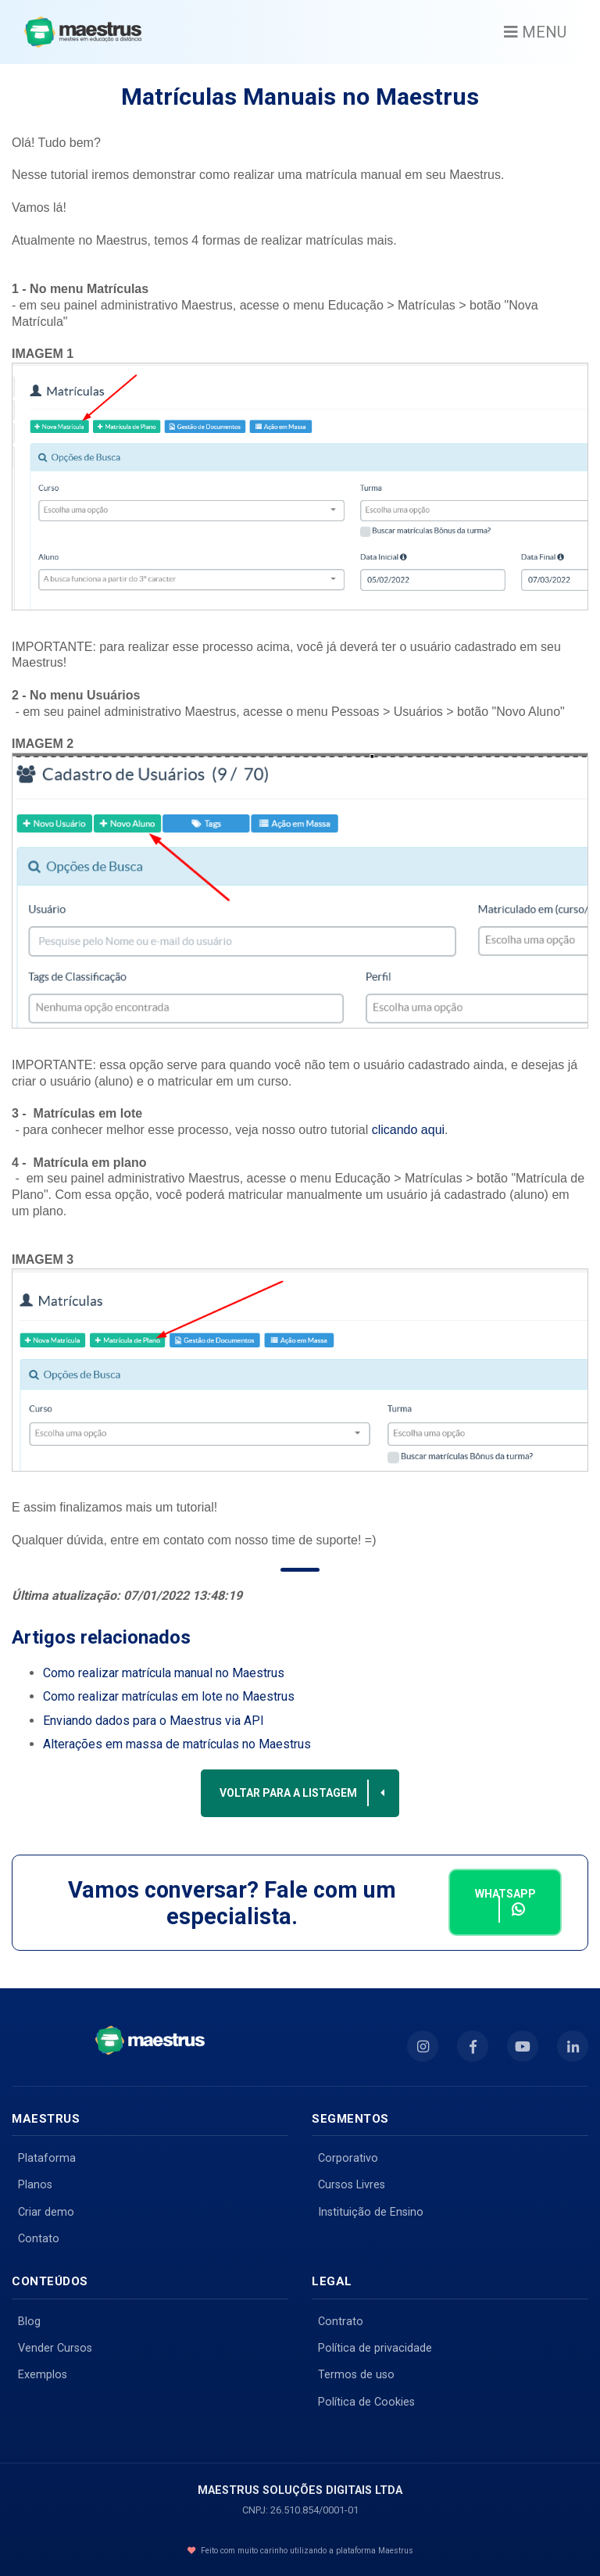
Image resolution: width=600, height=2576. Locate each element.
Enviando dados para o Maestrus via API (153, 1720)
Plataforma (47, 2158)
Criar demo (46, 2212)
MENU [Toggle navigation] (535, 32)
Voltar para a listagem (304, 1793)
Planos (35, 2184)
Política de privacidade (375, 2348)
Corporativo (348, 2158)
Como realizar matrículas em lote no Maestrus (169, 1696)
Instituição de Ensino (370, 2212)
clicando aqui (408, 1129)
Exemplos (42, 2374)
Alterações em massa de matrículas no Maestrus (177, 1744)
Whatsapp (505, 1905)
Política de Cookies (366, 2402)
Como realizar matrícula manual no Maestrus (163, 1672)
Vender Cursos (55, 2348)
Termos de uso (356, 2374)
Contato (38, 2238)
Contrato (340, 2321)
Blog (29, 2321)
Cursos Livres (351, 2184)
